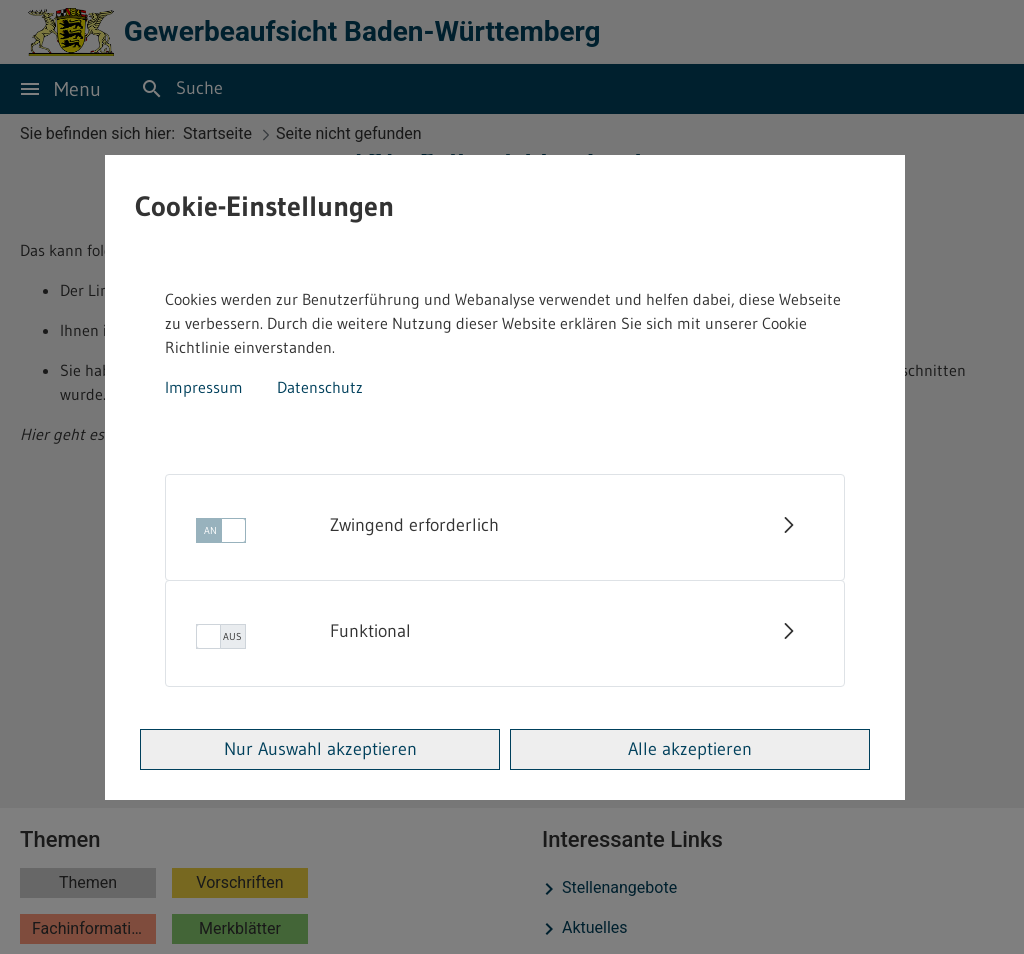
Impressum (204, 387)
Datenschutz (320, 387)
